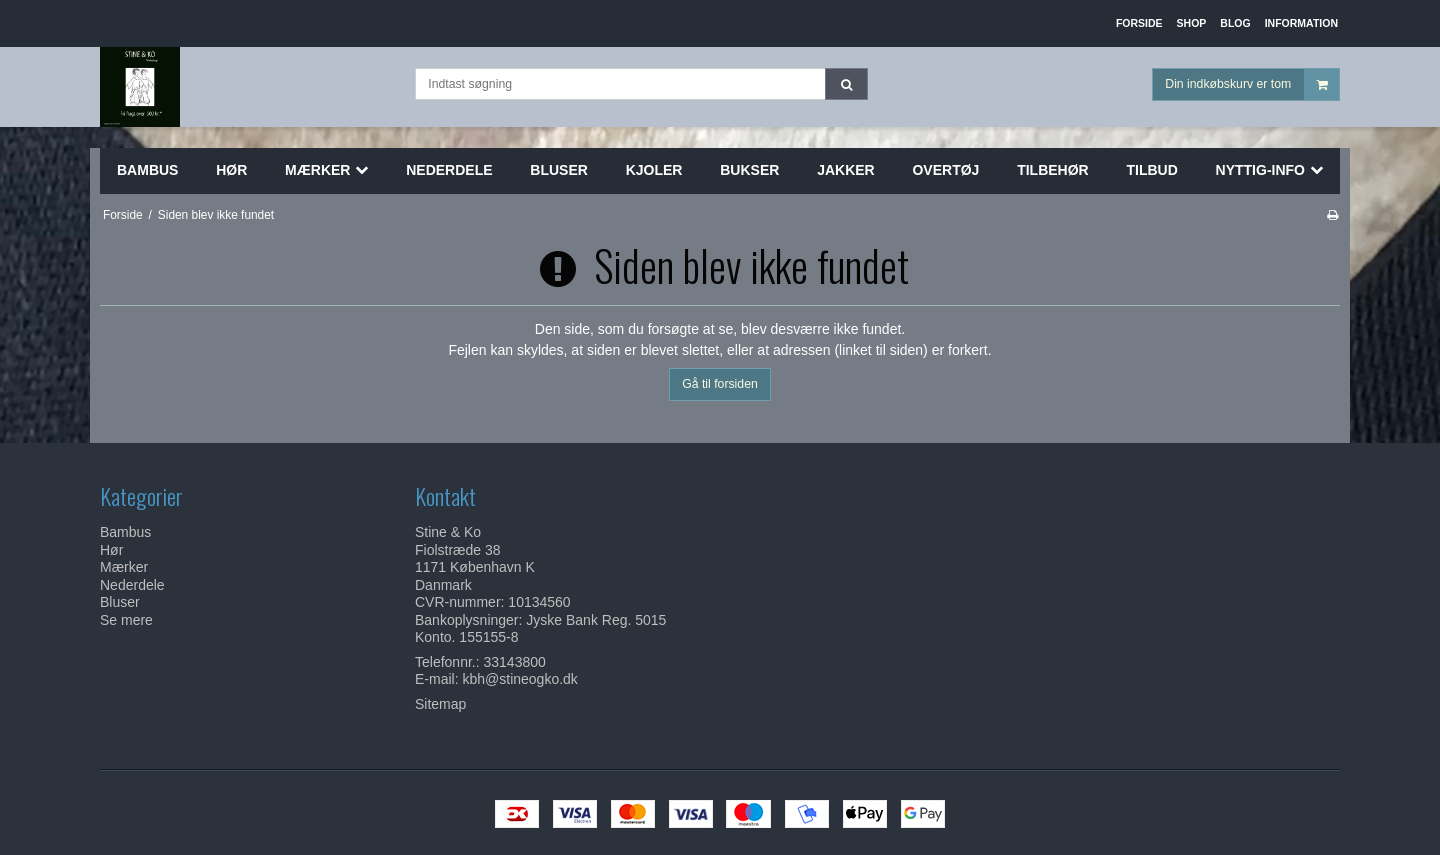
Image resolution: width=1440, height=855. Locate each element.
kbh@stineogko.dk (519, 679)
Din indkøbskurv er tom (1252, 84)
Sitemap (440, 704)
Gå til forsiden (720, 384)
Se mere (126, 620)
